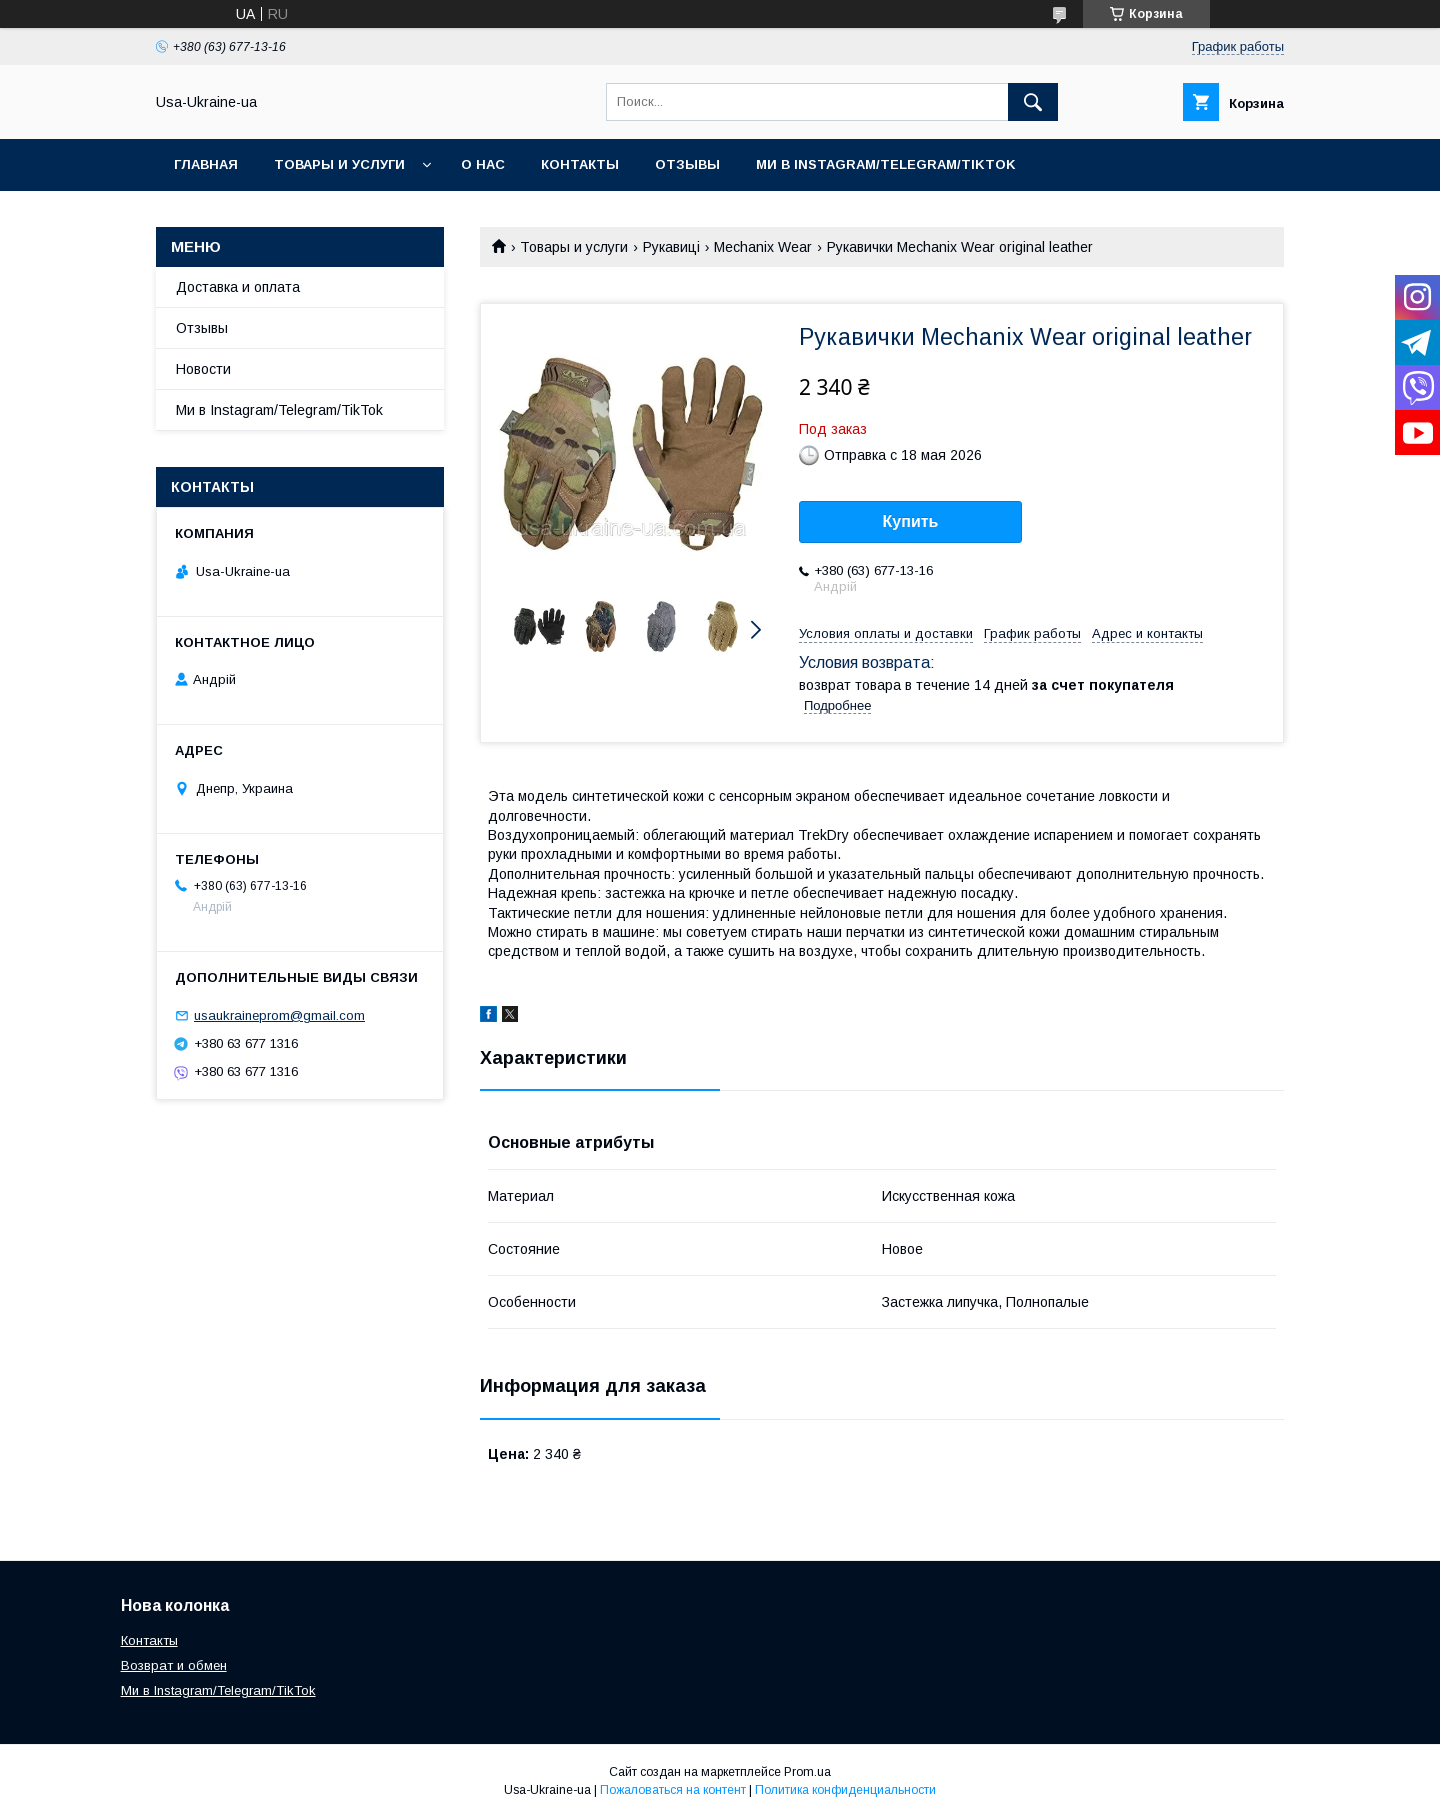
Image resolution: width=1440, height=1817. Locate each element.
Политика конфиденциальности (845, 1790)
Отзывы (687, 164)
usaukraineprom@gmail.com (279, 1015)
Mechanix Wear (763, 247)
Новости (203, 369)
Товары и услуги (339, 164)
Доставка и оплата (238, 287)
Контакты (580, 164)
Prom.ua (807, 1772)
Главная (206, 164)
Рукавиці (671, 247)
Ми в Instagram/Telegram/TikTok (886, 164)
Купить (911, 521)
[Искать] (1033, 102)
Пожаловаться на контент (673, 1790)
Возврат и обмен (174, 1665)
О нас (483, 164)
